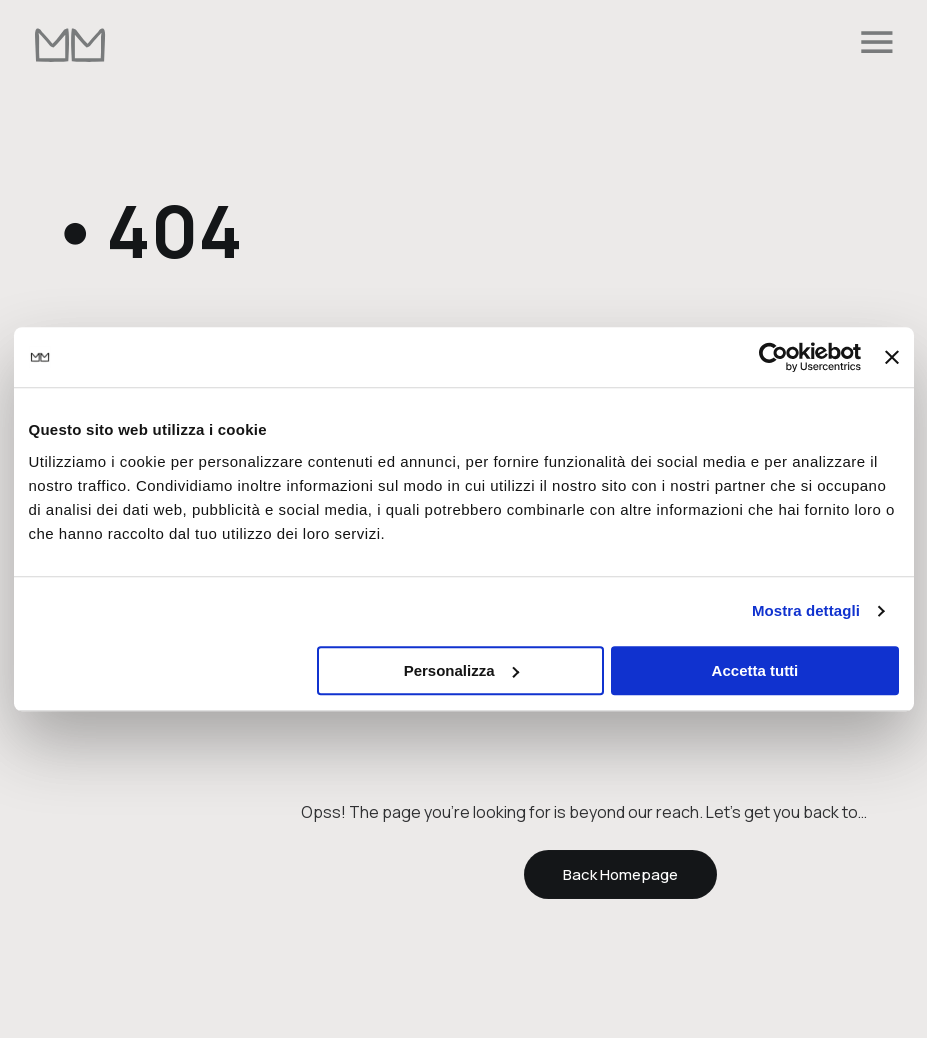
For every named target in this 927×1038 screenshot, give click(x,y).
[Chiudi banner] (892, 357)
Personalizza (461, 670)
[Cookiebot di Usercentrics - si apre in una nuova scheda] (773, 357)
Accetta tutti (755, 670)
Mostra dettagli (806, 610)
